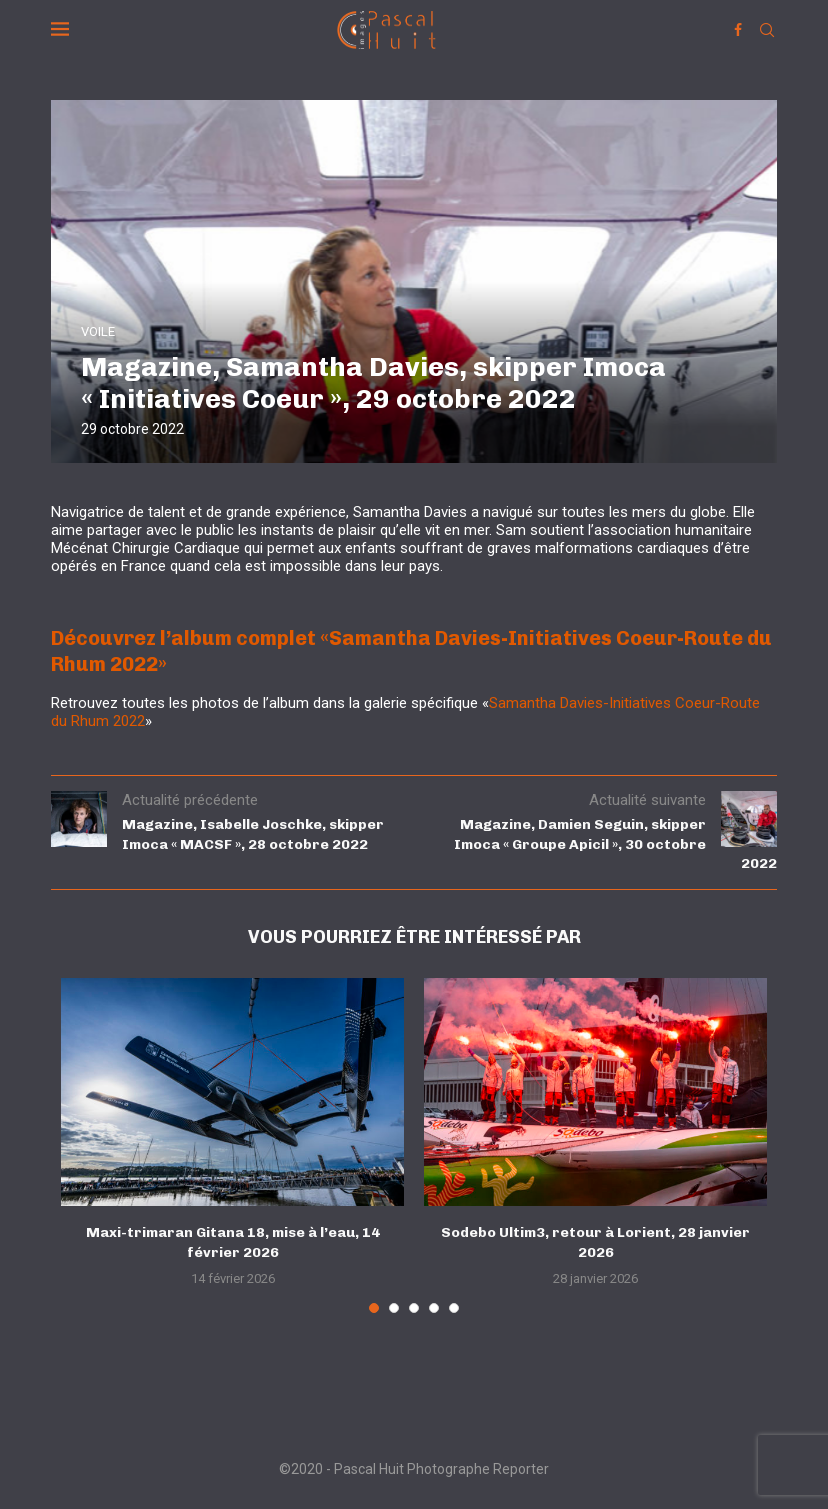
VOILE (98, 331)
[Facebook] (738, 30)
